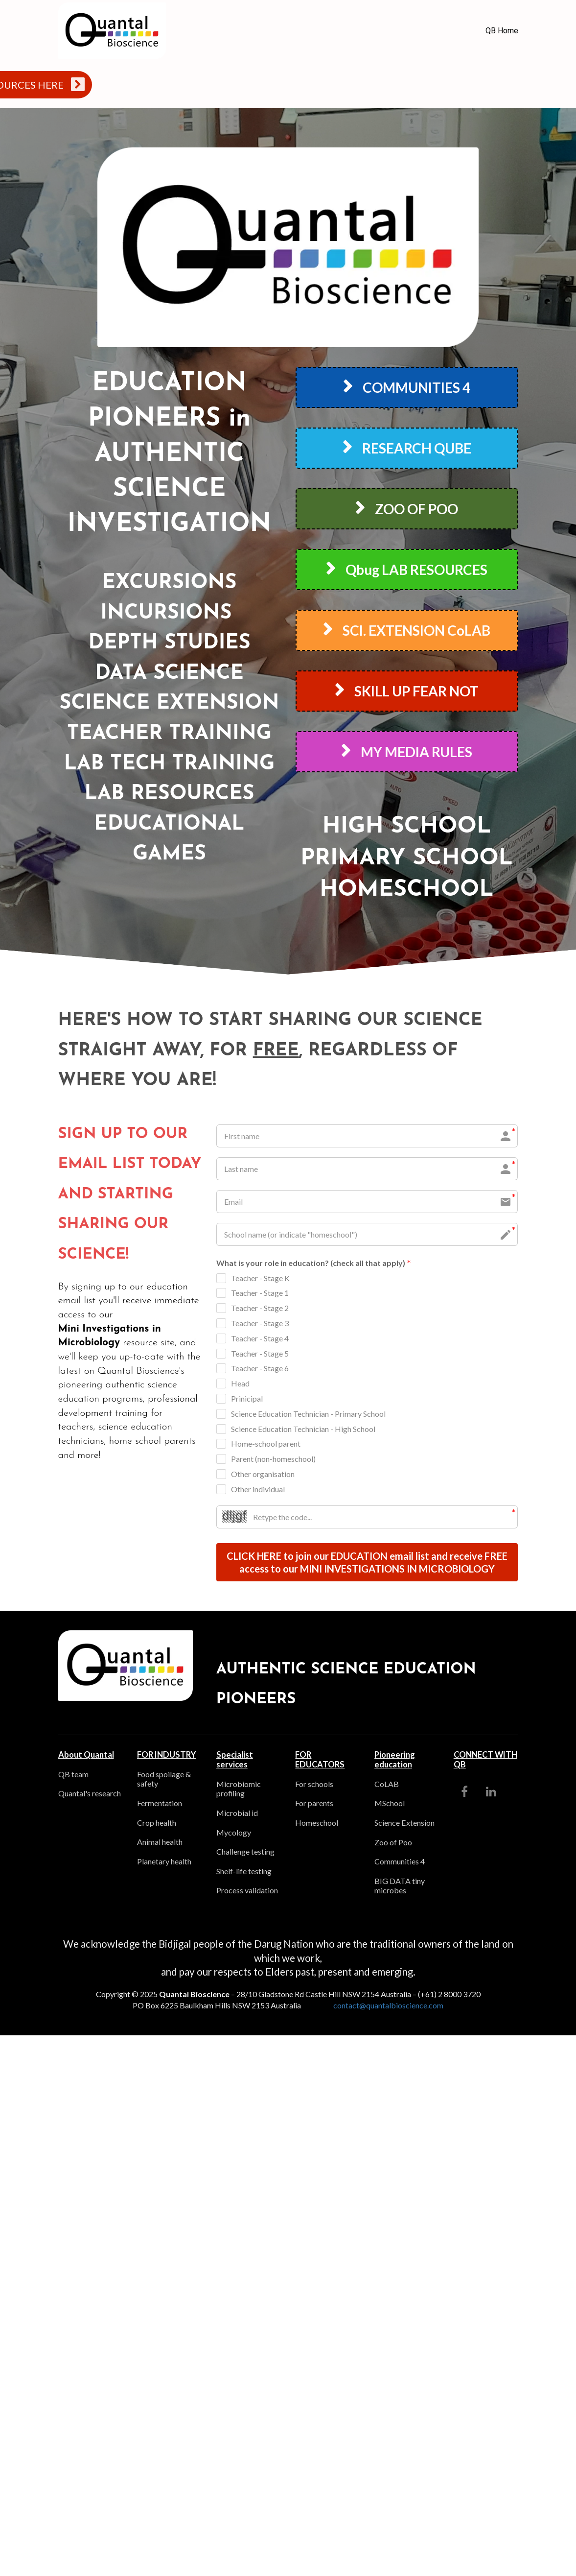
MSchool (389, 1804)
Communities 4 (399, 1862)
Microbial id (237, 1813)
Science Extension (404, 1823)
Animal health (160, 1842)
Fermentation (159, 1804)
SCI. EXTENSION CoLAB (406, 630)
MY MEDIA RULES (406, 751)
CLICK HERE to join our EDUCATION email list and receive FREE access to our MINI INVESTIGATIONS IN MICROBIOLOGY (367, 1562)
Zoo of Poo (393, 1842)
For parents (314, 1804)
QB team (73, 1775)
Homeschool (316, 1823)
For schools (314, 1784)
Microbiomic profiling (238, 1789)
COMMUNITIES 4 (406, 387)
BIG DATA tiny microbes (399, 1886)
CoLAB (386, 1784)
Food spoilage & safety (164, 1779)
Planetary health (164, 1862)
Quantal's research (89, 1794)
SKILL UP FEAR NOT (407, 691)
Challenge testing (245, 1852)
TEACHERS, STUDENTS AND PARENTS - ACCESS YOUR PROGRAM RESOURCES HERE (305, 84)
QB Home (501, 30)
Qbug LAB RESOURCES (406, 569)
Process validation (247, 1891)
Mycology (233, 1832)
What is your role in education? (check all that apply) (313, 1263)
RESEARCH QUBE (407, 448)
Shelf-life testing (244, 1872)
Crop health (156, 1823)
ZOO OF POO (406, 509)
